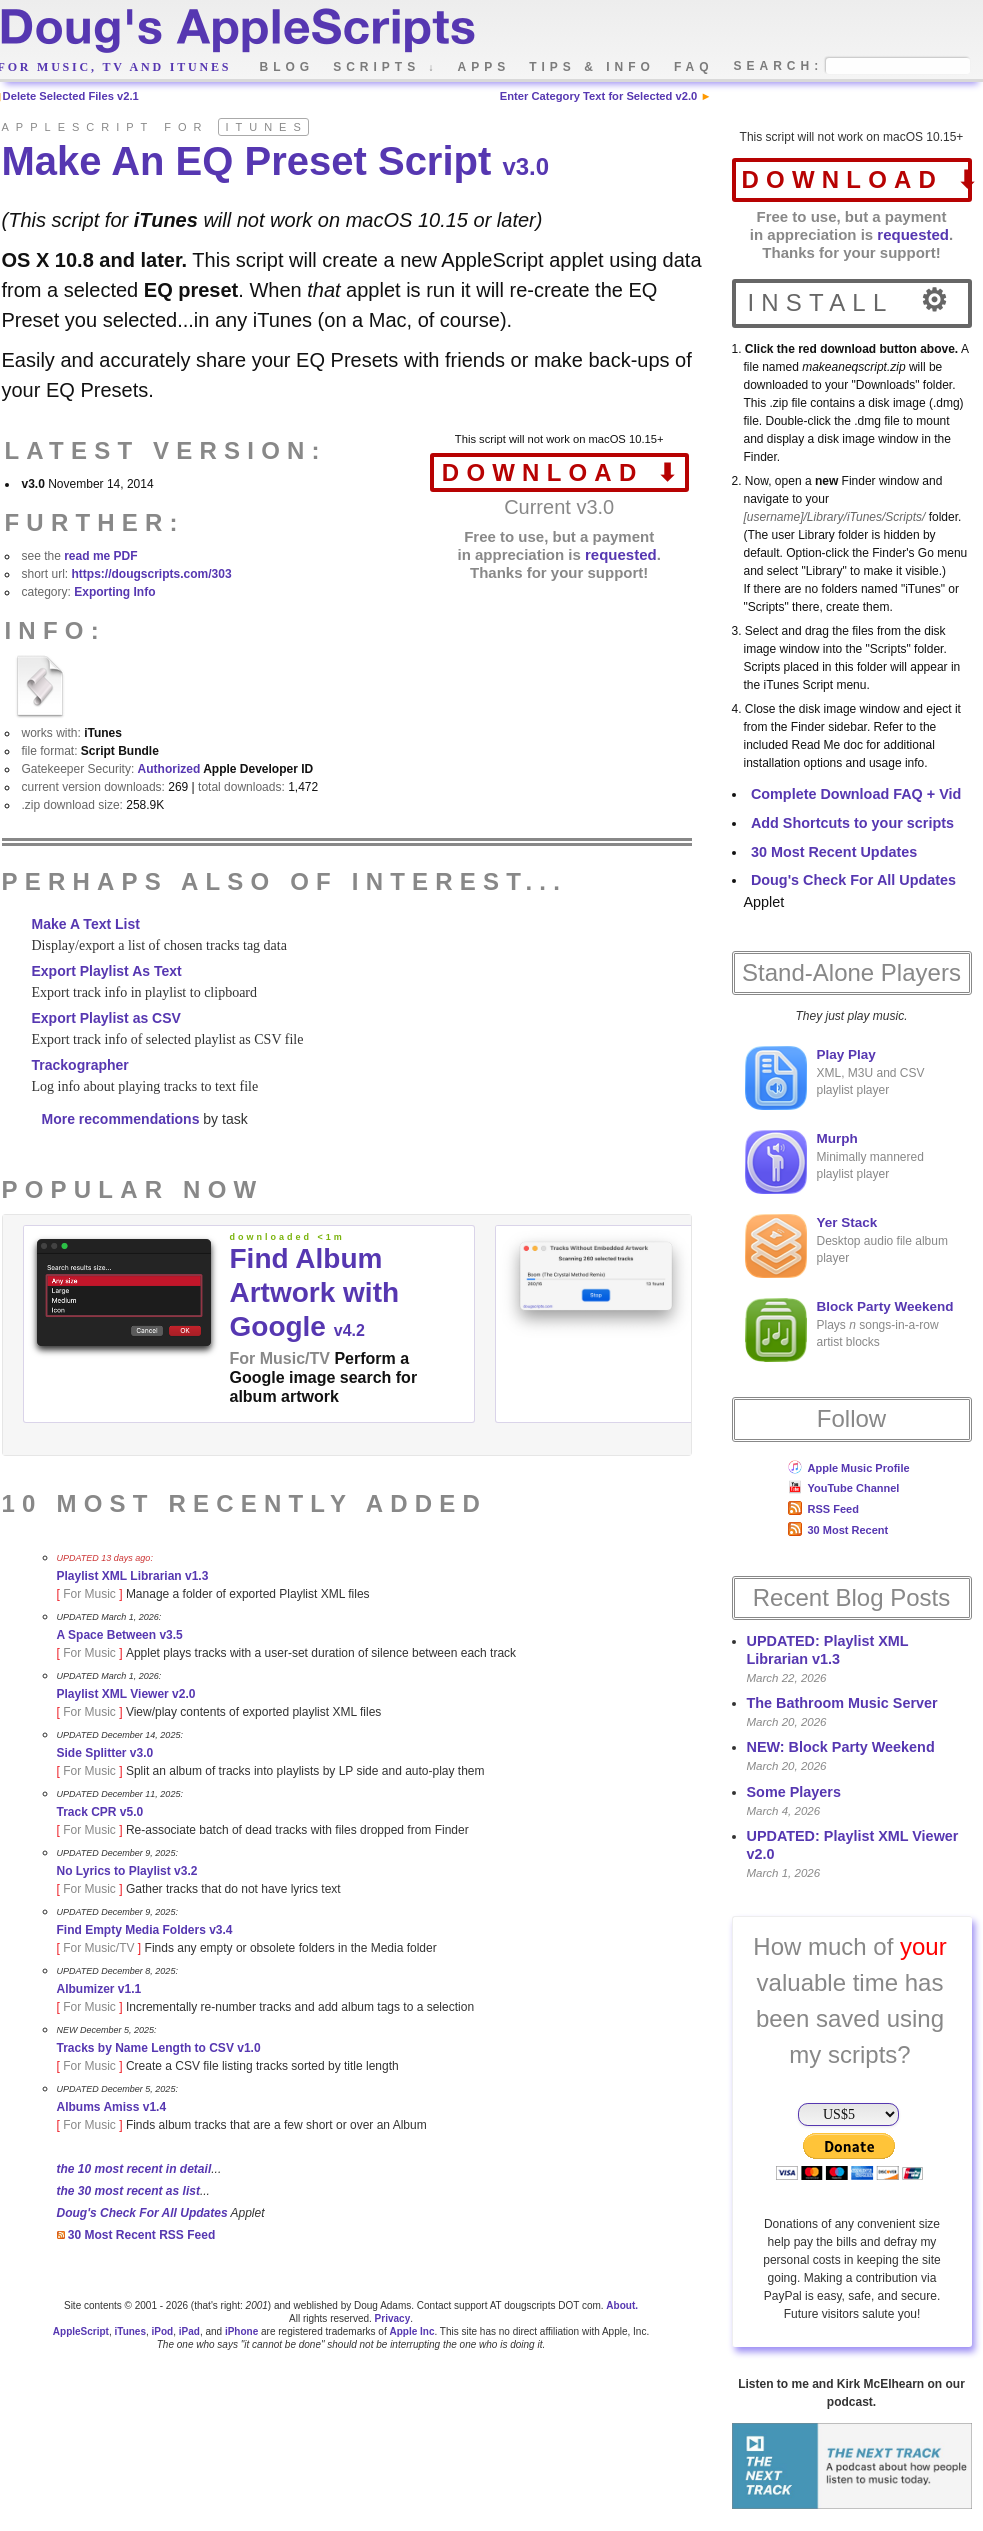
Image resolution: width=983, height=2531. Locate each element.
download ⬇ (857, 179)
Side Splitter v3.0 (105, 1753)
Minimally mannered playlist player (834, 1162)
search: (779, 66)
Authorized (169, 769)
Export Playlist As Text (107, 971)
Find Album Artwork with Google (315, 1292)
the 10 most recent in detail (134, 2169)
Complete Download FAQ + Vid (856, 794)
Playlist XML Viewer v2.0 (126, 1694)
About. (622, 2305)
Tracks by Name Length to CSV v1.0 (159, 2048)
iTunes (129, 2331)
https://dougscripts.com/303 (152, 574)
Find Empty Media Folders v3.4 (145, 1930)
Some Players (794, 1792)
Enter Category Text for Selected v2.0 (599, 96)
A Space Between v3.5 (120, 1635)
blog (287, 67)
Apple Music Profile (849, 1468)
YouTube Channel (844, 1488)
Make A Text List (86, 924)
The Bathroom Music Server (842, 1703)
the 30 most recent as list (128, 2191)
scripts (385, 67)
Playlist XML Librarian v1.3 (133, 1576)
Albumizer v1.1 (99, 1989)
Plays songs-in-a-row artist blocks (849, 1330)
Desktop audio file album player (846, 1246)
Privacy (393, 2318)
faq (694, 67)
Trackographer (80, 1065)
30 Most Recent (838, 1530)
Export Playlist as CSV (106, 1018)
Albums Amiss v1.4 (112, 2107)
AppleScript (81, 2331)
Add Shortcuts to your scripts (852, 823)
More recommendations (121, 1119)
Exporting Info (114, 592)
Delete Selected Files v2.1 (71, 96)
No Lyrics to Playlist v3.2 (127, 1871)
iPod (163, 2331)
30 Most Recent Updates (834, 852)
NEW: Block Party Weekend (841, 1747)
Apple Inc (411, 2331)
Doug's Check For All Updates (853, 880)
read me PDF (100, 556)
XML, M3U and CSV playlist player (835, 1078)
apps (484, 67)
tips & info (592, 67)
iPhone (241, 2331)
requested (913, 234)
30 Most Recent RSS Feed (136, 2235)
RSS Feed (823, 1509)
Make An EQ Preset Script (276, 161)
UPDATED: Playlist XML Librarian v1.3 (828, 1650)
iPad (189, 2331)
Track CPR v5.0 (100, 1812)
